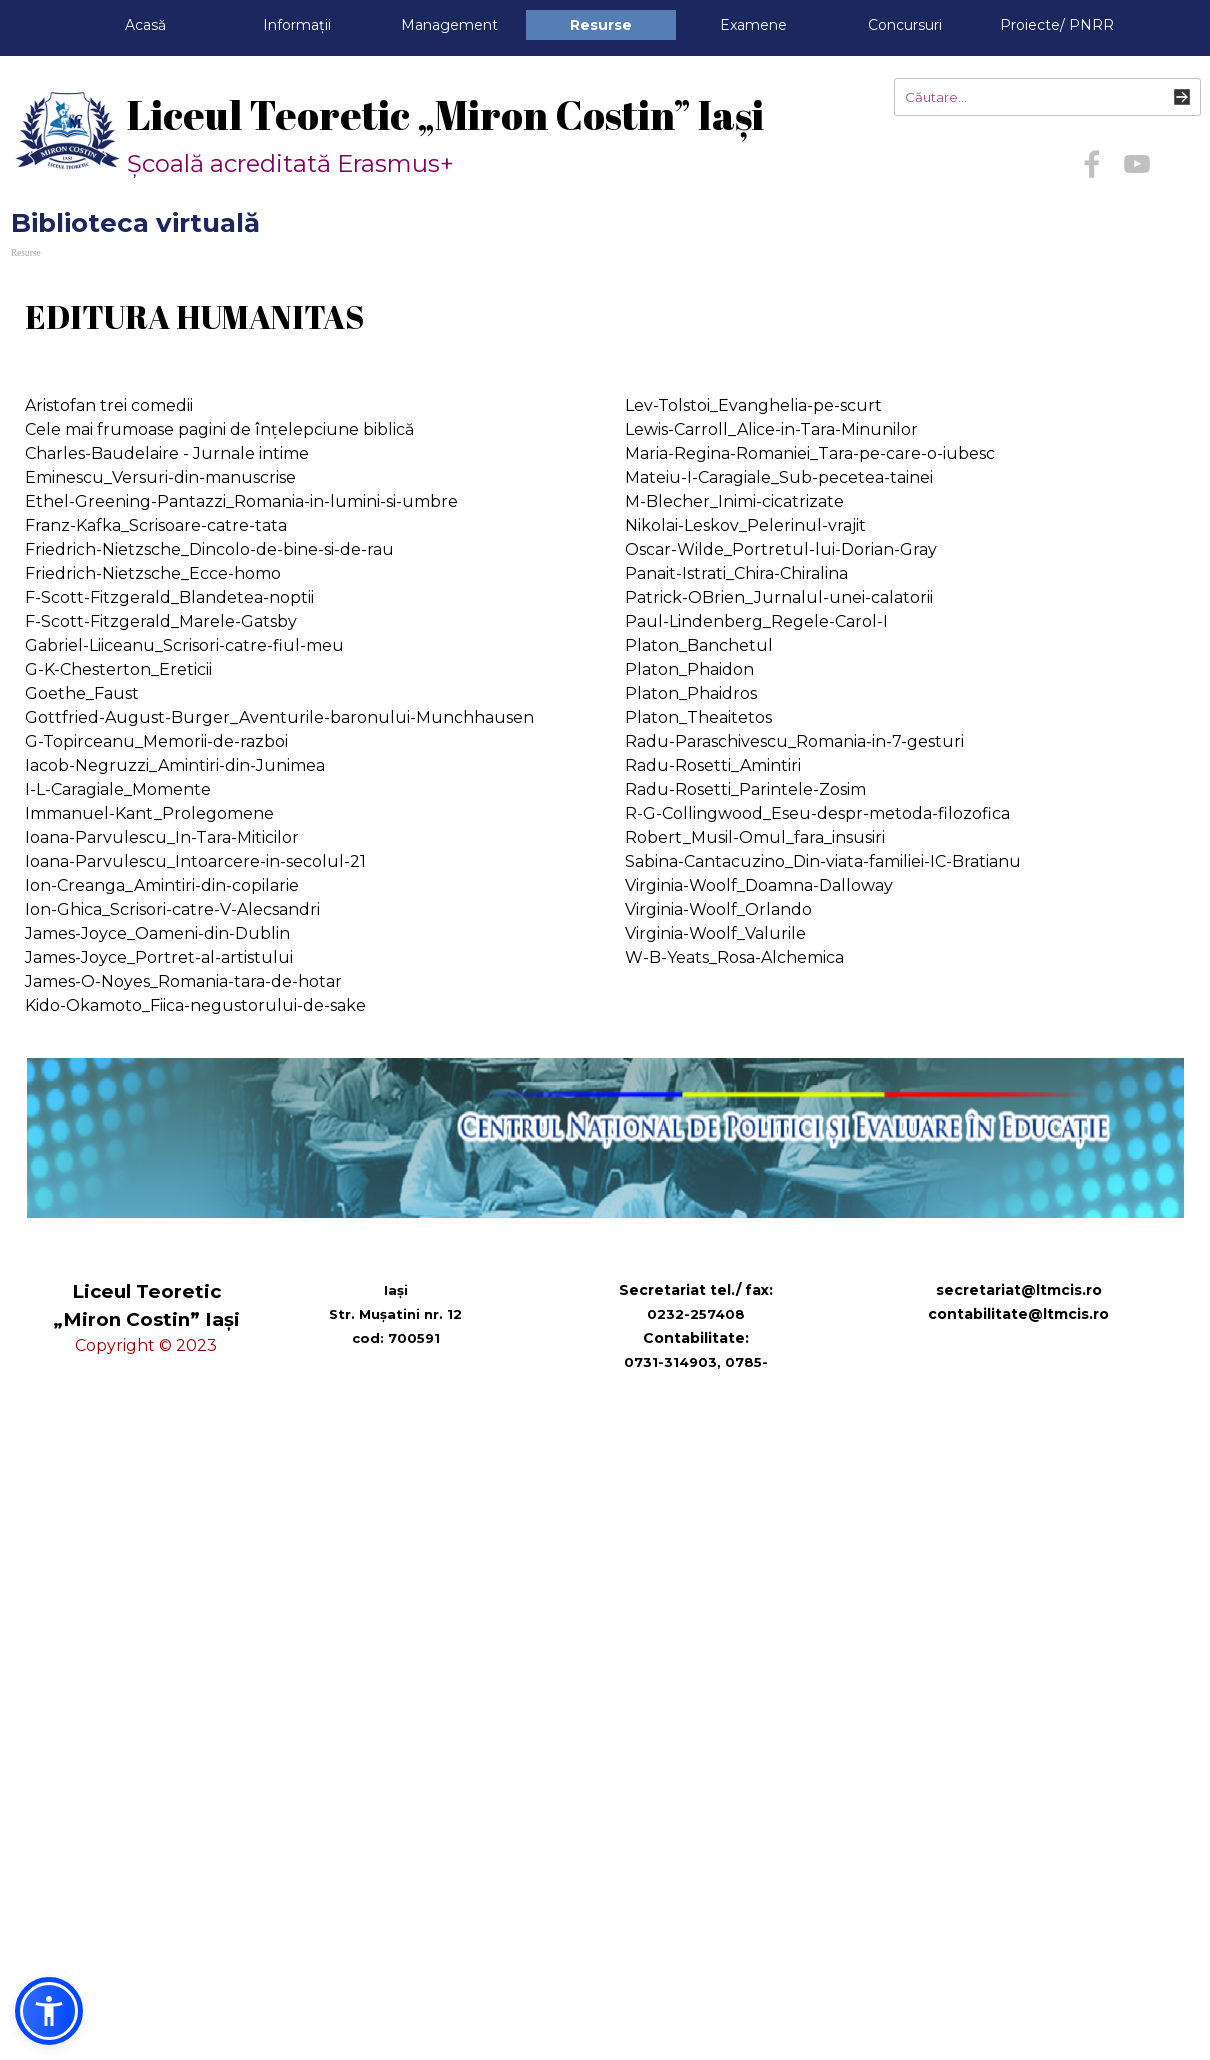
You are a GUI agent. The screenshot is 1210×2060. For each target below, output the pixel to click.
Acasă (145, 25)
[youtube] (1137, 164)
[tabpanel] (605, 317)
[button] (49, 2011)
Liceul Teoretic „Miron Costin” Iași (445, 115)
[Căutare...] (1047, 97)
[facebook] (1092, 164)
